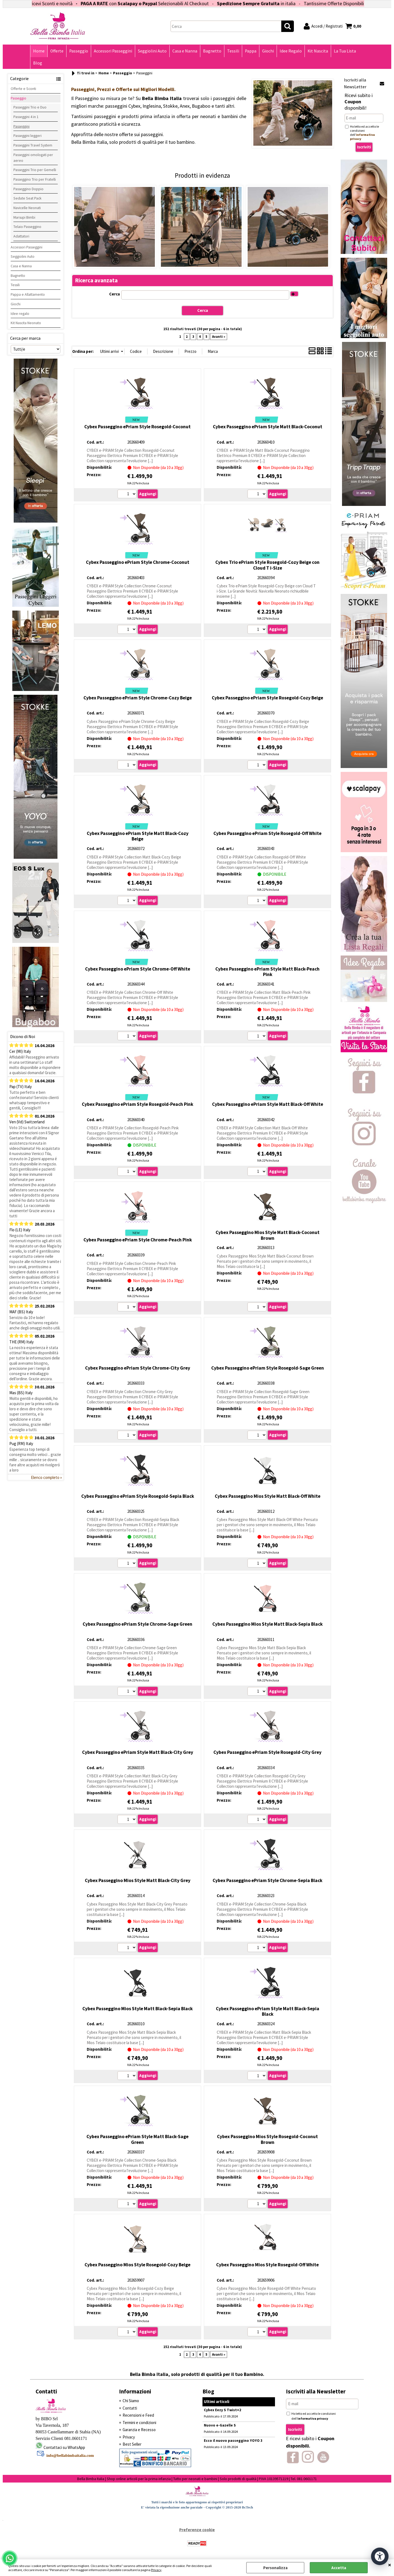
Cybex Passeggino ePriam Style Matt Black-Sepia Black (267, 2011)
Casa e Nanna (184, 51)
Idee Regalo (291, 51)
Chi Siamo (131, 2400)
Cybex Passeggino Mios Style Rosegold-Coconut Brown (267, 2139)
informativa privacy (312, 2418)
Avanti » (218, 337)
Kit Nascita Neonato (26, 322)
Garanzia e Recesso (139, 2429)
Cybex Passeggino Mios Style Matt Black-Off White (267, 1496)
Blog (37, 63)
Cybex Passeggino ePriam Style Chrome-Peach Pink (137, 1240)
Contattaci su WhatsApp (64, 2447)
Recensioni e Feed (138, 2415)
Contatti (130, 2408)
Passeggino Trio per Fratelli (34, 179)
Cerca (114, 294)
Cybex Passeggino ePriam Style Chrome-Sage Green (137, 1624)
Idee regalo (20, 313)
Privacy (156, 2570)
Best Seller (132, 2444)
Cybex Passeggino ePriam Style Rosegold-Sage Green (267, 1368)
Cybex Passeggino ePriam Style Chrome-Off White (137, 969)
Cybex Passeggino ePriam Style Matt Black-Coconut (267, 427)
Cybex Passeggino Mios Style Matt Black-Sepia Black (267, 1624)
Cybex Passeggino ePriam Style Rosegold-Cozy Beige (267, 698)
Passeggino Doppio (28, 188)
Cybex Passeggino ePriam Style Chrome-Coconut (137, 562)
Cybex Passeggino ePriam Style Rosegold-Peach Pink (137, 1104)
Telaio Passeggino (27, 226)
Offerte (56, 51)
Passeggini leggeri (27, 135)
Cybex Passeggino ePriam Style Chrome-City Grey (137, 1368)
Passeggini (21, 126)
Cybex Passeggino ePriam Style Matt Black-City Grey (137, 1752)
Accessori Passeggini (113, 51)
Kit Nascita (318, 51)
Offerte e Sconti (23, 88)
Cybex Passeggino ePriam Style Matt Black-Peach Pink (267, 972)
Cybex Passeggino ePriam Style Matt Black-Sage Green (137, 2139)
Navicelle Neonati (27, 207)
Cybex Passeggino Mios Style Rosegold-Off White (267, 2265)
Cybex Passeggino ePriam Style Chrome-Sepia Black (267, 1880)
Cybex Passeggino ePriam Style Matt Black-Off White (267, 1104)
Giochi (268, 51)
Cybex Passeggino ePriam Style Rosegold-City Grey (267, 1752)
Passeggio (78, 51)
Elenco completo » (46, 1477)
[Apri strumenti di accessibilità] (380, 2556)
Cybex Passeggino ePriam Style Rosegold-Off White (267, 833)
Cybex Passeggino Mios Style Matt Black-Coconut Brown (268, 1235)
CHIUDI (389, 2565)
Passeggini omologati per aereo (33, 157)
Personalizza (275, 2567)
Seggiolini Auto (152, 51)
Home (39, 51)
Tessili (233, 51)
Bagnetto (212, 51)
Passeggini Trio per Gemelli (34, 169)
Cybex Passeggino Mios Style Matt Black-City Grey (137, 1880)
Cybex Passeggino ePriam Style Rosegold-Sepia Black (137, 1496)
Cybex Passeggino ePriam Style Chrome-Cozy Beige (137, 698)
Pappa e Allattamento (28, 294)
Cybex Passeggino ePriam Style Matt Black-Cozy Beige (138, 836)
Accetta (338, 2567)
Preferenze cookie (197, 2529)
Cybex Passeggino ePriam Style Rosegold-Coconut (137, 427)
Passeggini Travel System (32, 145)
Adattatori (21, 236)
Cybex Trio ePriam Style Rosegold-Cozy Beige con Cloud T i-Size (267, 565)
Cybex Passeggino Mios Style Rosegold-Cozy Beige (137, 2265)
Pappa (250, 51)
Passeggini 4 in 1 (26, 116)
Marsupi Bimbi (24, 217)
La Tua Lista (345, 51)
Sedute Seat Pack (27, 198)
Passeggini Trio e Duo (30, 107)
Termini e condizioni (139, 2422)
